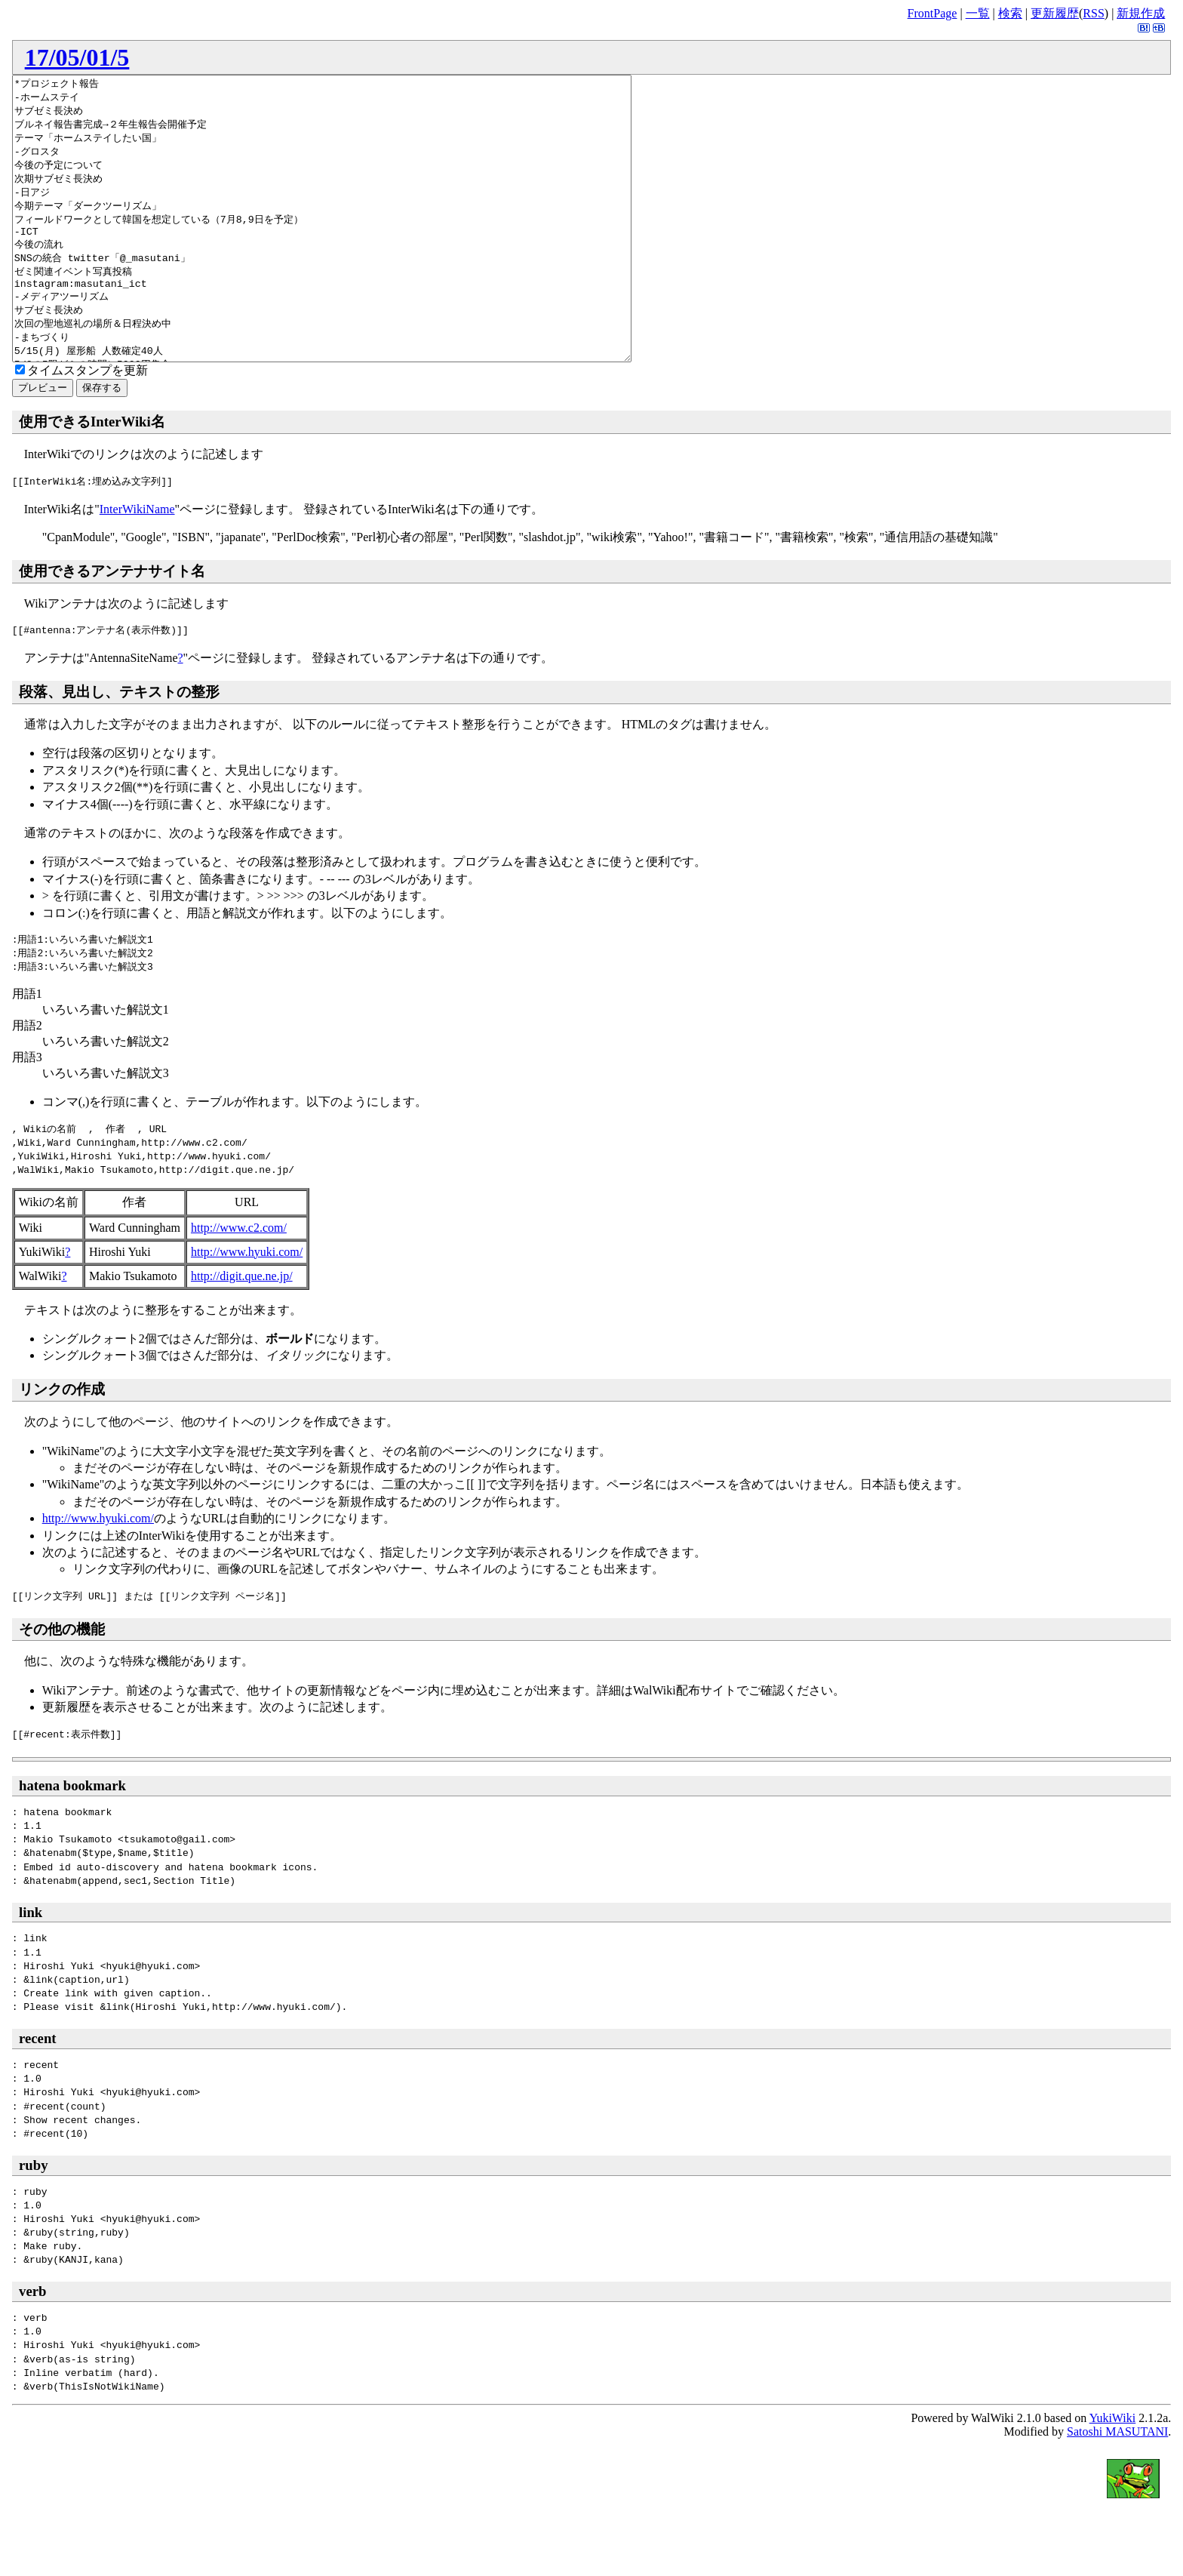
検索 (1010, 13)
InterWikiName (137, 565)
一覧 (978, 13)
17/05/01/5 (77, 57)
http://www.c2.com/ (239, 1284)
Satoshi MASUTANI (1117, 2488)
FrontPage (932, 13)
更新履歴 (1055, 13)
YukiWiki (1112, 2474)
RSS (1093, 13)
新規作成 (1141, 13)
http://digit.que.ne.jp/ (242, 1332)
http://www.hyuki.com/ (247, 1308)
